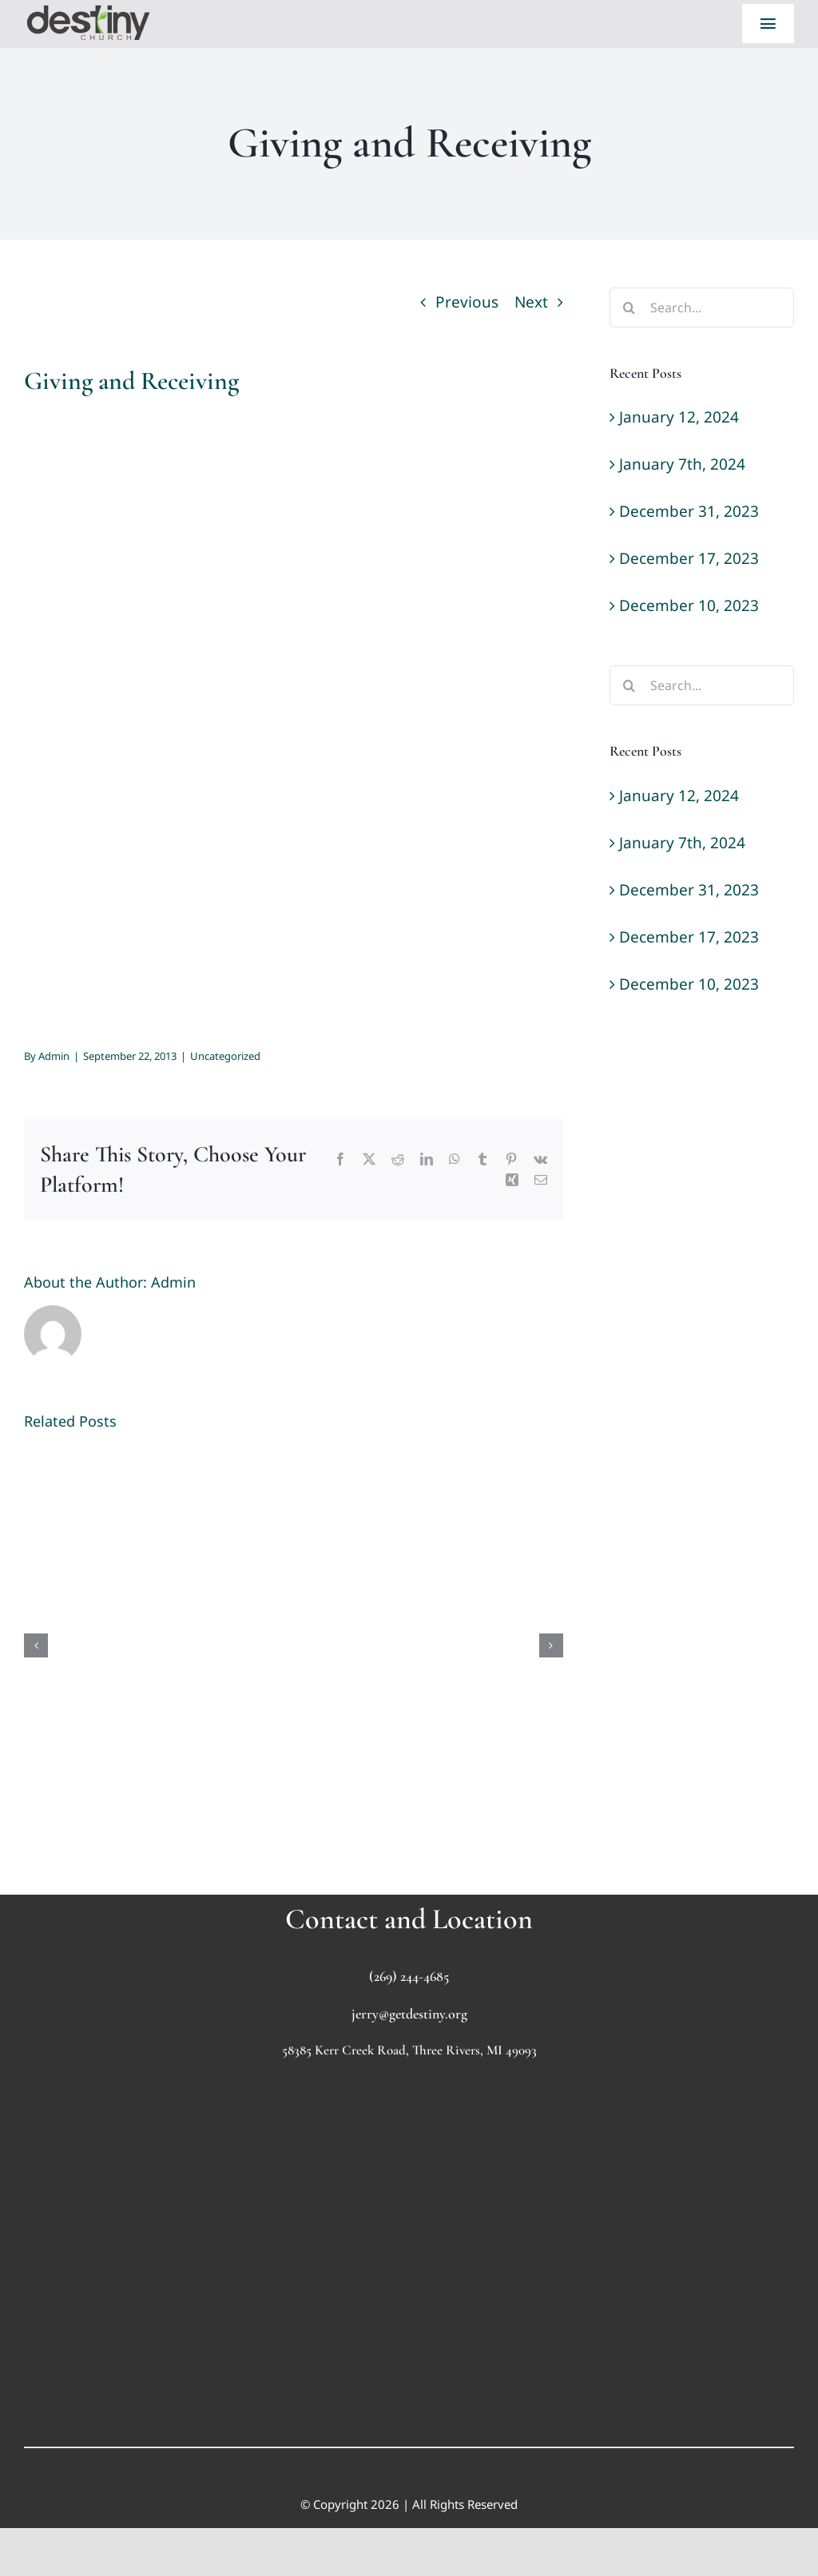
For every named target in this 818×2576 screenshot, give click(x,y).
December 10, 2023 (689, 605)
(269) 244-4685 (409, 1976)
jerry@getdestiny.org (409, 2013)
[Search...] (702, 307)
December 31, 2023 (689, 511)
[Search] (629, 307)
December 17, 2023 (689, 558)
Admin (53, 1056)
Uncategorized (225, 1056)
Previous (466, 302)
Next (531, 302)
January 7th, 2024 (682, 464)
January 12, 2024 (679, 417)
